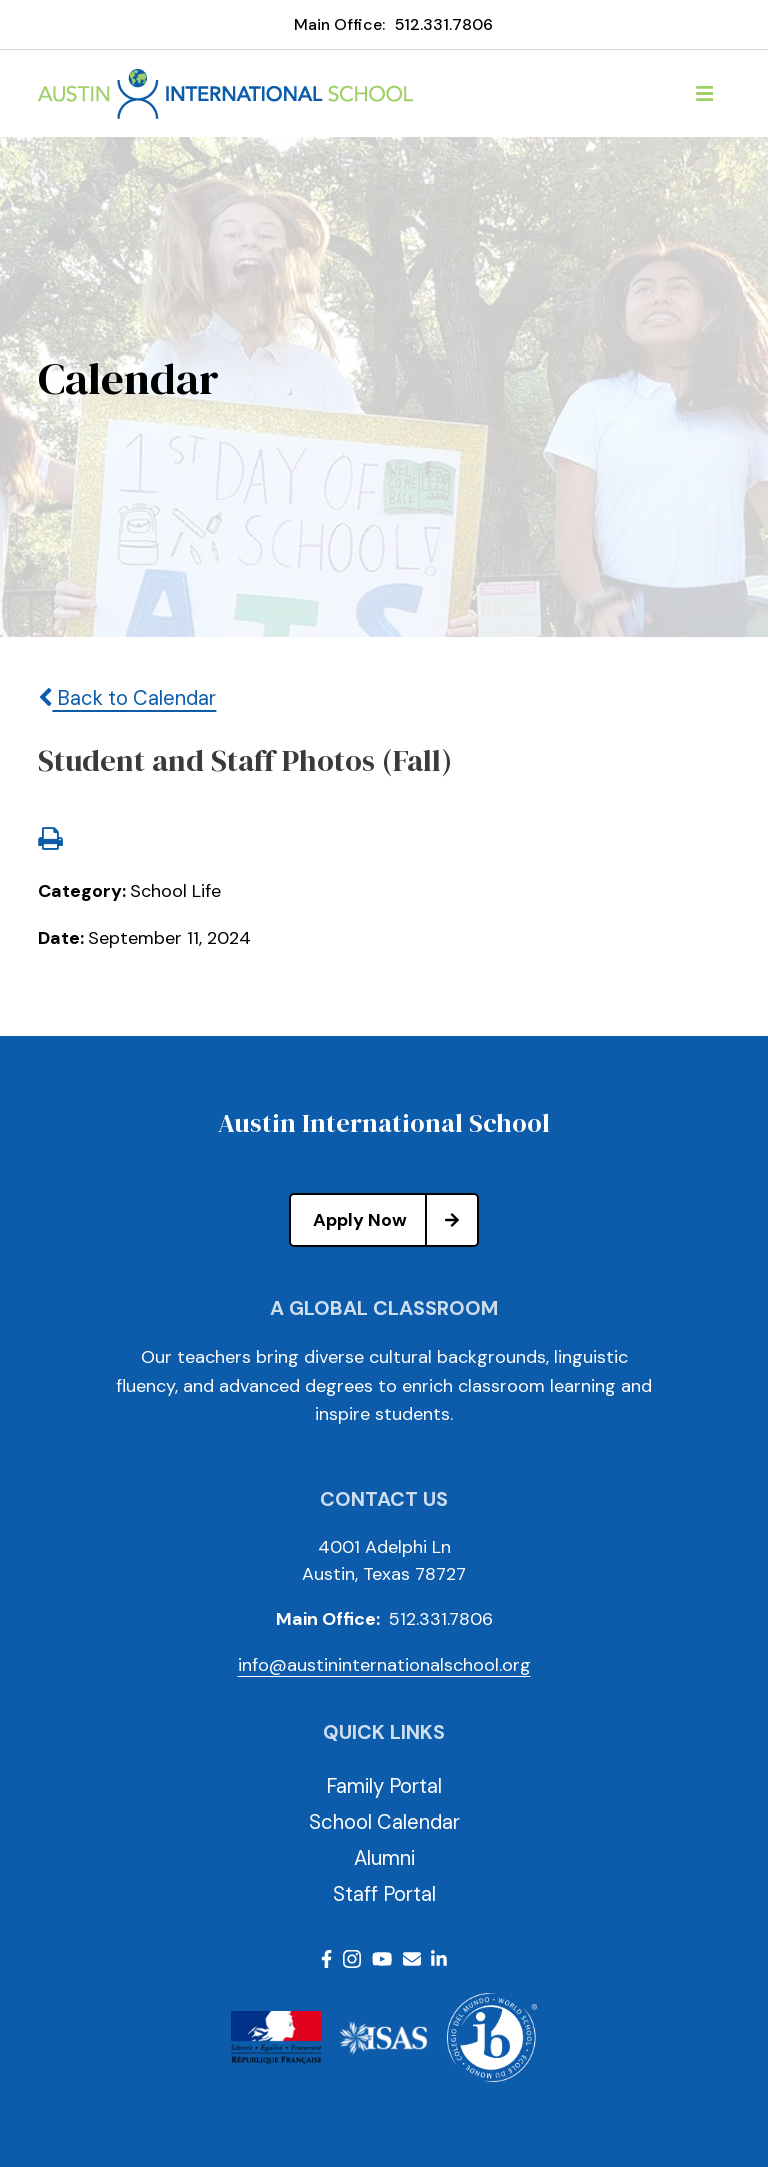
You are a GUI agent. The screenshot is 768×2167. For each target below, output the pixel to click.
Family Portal (384, 1786)
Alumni (384, 1858)
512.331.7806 (444, 24)
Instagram (352, 1959)
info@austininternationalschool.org (384, 1665)
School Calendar (384, 1822)
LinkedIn (439, 1959)
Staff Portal (384, 1894)
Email (412, 1959)
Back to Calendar (127, 698)
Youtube (382, 1959)
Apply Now (395, 1220)
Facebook (326, 1959)
